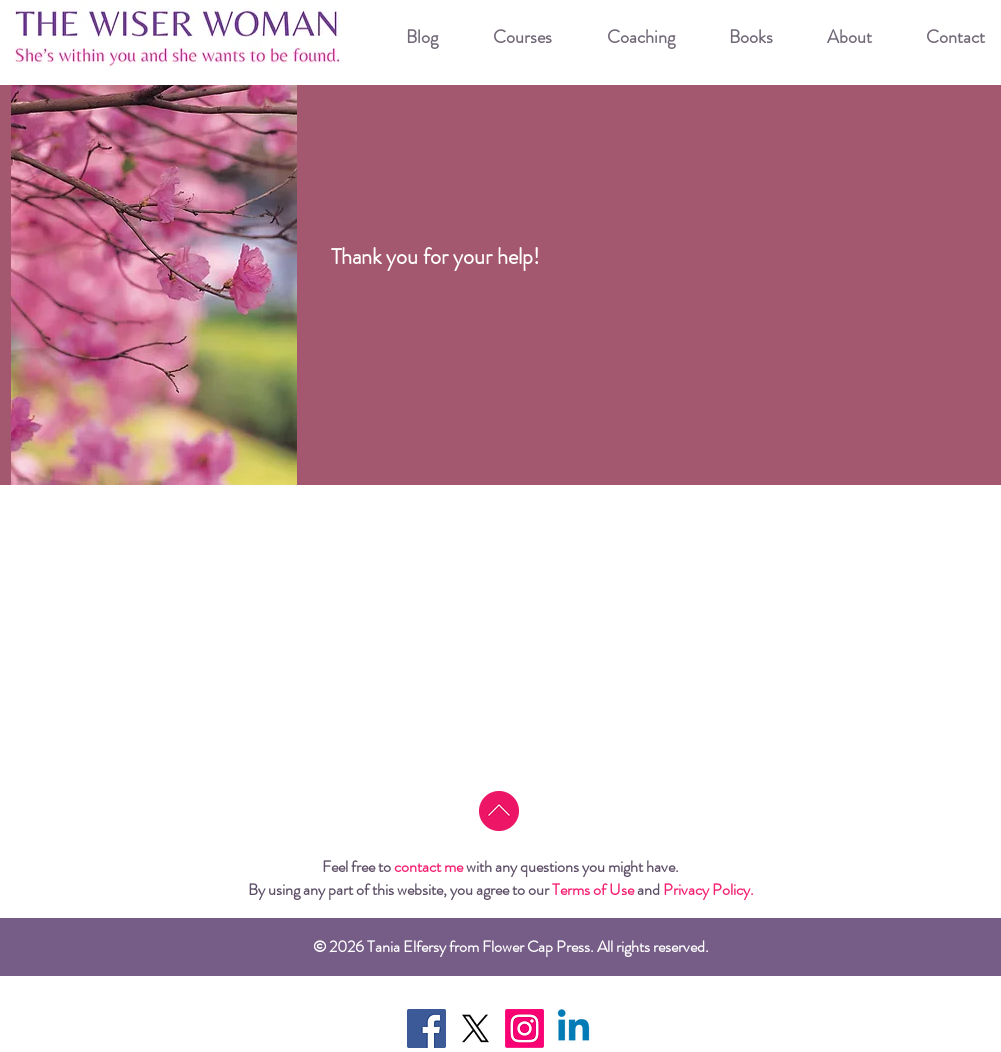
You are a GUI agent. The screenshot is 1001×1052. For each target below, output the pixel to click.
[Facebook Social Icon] (426, 1028)
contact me (428, 866)
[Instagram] (524, 1028)
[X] (475, 1028)
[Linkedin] (573, 1028)
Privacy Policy (706, 889)
